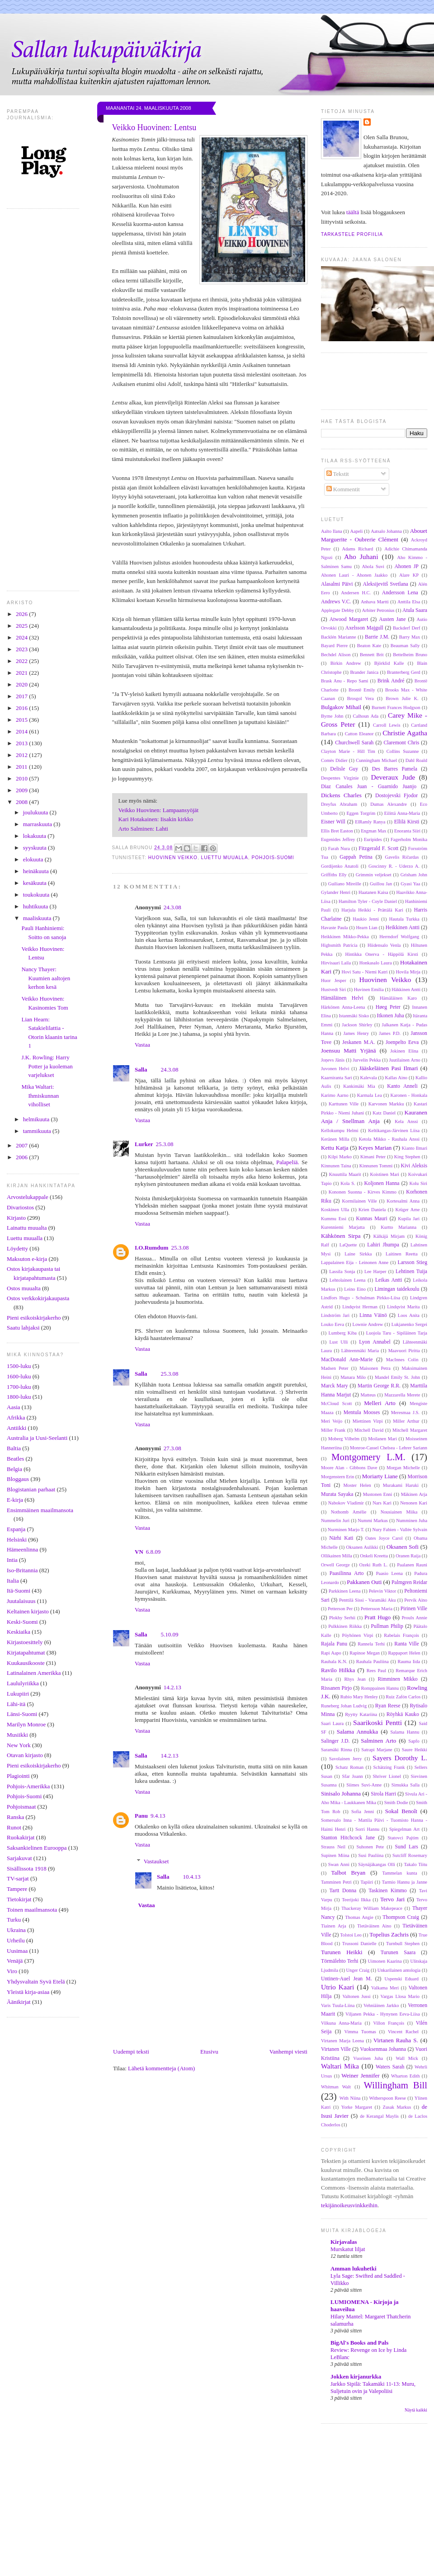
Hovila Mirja (408, 971)
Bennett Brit (372, 654)
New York (19, 1745)
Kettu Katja (335, 1147)
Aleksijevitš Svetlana (385, 584)
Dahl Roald (416, 760)
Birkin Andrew (345, 663)
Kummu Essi (333, 1218)
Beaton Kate (369, 645)
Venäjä (15, 1960)
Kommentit (343, 489)
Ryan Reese (388, 1706)
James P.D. (390, 1033)
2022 (22, 661)
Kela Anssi (406, 1121)
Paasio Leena (389, 1573)
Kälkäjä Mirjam (389, 1236)
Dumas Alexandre (388, 804)
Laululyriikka (23, 1683)
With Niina (350, 2098)
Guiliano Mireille (344, 883)
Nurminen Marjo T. (346, 1529)
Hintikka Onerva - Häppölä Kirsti (381, 954)
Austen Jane (392, 619)
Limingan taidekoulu (396, 1289)
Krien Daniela (372, 1209)
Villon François (389, 2023)
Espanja (16, 1529)
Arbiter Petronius (378, 610)
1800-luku (19, 1396)
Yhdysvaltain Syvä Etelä (36, 1981)
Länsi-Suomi (22, 1714)
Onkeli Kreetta (373, 1555)
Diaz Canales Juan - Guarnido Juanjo (368, 787)
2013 (22, 743)
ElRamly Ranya (370, 821)
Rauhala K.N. (334, 1661)
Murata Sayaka (337, 1494)
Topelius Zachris (389, 1934)
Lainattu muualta (27, 1227)
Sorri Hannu (367, 1829)
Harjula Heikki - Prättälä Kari (372, 909)
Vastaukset (156, 1861)
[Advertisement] (217, 2510)
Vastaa (142, 1044)
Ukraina (16, 1930)
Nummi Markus (373, 1520)
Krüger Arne (407, 1209)
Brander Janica (364, 672)
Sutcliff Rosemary (409, 1855)
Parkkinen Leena (345, 1591)
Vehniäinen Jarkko (381, 2005)
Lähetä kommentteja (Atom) (161, 2068)
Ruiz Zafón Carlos (403, 1696)
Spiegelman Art (404, 1829)
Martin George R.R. (379, 1386)
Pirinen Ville (414, 1609)
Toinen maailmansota (32, 1909)
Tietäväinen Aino (374, 1925)
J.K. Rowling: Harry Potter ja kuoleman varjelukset (46, 1066)
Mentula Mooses (362, 1412)
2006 (22, 1157)
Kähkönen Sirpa (340, 1235)
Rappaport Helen (404, 1652)
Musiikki (17, 1734)
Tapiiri (366, 1882)
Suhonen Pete (370, 1846)
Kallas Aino (396, 1077)
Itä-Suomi (18, 1590)
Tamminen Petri (336, 1882)
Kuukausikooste (26, 1662)
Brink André (391, 681)
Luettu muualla (24, 1238)
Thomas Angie (359, 1917)
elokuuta (34, 859)
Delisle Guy (344, 769)
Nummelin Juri (335, 1520)
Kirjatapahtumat (26, 1652)
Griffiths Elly (334, 874)
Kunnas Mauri (371, 1219)
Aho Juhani (361, 556)
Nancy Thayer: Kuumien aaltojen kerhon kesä (45, 978)
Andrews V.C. (336, 602)
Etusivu (209, 2051)
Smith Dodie (396, 1802)
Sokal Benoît (401, 1811)
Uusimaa (17, 1950)
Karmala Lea (369, 1095)
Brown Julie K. (402, 698)
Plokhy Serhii (342, 1617)
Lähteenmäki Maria (360, 1350)
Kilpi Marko (340, 1156)
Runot (14, 1827)
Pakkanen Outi (364, 1582)
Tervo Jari (392, 1899)
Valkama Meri (385, 1987)
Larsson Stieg (412, 1262)
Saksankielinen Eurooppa (37, 1847)
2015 (22, 719)
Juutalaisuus (21, 1601)
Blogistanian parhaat (31, 1489)
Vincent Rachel (403, 2031)
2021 (22, 672)
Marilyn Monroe (26, 1724)
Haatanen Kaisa (373, 892)
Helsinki (17, 1539)
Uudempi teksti (131, 2051)
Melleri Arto (380, 1403)
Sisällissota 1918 (27, 1868)
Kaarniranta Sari (336, 1077)
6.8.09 (153, 1551)
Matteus (368, 1394)
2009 (22, 790)
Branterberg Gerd (403, 672)
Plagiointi (18, 1775)
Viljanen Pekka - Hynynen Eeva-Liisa (382, 2014)
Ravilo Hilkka (338, 1670)
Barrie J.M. (377, 637)
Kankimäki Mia (359, 1086)
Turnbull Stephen (403, 1943)
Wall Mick (407, 2058)
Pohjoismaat (21, 1806)
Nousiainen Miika (399, 1511)
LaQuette (348, 1244)
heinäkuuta (36, 871)
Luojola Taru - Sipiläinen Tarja (396, 1332)
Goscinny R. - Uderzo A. (394, 866)
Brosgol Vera (360, 698)
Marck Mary (334, 1386)
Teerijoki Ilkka (356, 1899)
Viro (12, 1971)
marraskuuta (38, 824)
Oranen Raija (408, 1555)
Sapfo (413, 1741)
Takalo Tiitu (415, 1864)
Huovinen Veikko (173, 857)
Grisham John (414, 874)
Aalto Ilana (331, 531)
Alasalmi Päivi (337, 584)
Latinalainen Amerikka (34, 1672)
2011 (22, 766)
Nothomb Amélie (349, 1511)
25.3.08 (164, 1144)
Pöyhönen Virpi (357, 1635)
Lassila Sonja (342, 1271)
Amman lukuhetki (353, 2268)
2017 (22, 696)
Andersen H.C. (356, 592)
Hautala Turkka (404, 919)
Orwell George (335, 1564)
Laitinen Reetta (401, 1253)
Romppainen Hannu (380, 1688)
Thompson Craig (400, 1917)
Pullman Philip (387, 1626)
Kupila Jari (409, 1218)
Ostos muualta (24, 1288)
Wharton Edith (405, 2075)
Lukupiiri (18, 1693)
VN (139, 1551)
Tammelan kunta (399, 1873)
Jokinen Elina (404, 1050)
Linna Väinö (373, 1315)
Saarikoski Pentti (377, 1722)
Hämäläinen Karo (398, 998)
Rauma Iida (409, 1661)
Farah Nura (339, 848)
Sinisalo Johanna (341, 1793)
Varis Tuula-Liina (337, 2005)
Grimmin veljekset (374, 874)
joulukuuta (36, 812)
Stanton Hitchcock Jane (348, 1838)
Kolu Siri (418, 1183)
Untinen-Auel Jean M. (346, 1979)
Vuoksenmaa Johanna (383, 2049)
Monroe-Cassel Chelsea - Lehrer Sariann (388, 1447)
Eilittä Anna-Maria (402, 813)
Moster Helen (357, 1485)
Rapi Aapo (331, 1652)
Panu (141, 1815)
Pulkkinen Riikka (345, 1626)
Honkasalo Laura (375, 962)
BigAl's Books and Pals (359, 2342)
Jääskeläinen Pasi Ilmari (388, 1068)
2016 (22, 708)
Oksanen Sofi (403, 1546)
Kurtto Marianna (398, 1227)
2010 (22, 778)
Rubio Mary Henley (359, 1696)
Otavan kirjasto (25, 1755)
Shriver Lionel (387, 1776)
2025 (22, 625)
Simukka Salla (406, 1784)
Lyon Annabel (375, 1342)
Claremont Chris (401, 743)
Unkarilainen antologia (399, 1970)
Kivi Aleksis (414, 1166)
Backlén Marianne (338, 637)
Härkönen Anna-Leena (343, 1007)
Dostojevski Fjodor (396, 796)
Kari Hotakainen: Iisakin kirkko (155, 819)
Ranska (15, 1817)
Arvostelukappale (27, 1197)
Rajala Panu (334, 1644)
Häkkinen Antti (406, 989)
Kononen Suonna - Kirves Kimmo (362, 1191)
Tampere (17, 1888)
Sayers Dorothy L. (400, 1758)
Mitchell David (368, 1430)
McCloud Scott (336, 1403)
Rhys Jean (355, 1679)
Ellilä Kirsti (407, 822)
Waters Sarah (390, 2067)
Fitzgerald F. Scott (378, 848)
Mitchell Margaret (409, 1430)
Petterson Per (340, 1608)
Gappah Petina (356, 857)
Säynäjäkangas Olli (376, 1864)
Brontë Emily (362, 689)
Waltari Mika (340, 2066)
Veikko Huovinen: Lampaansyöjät (158, 810)
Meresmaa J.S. (405, 1412)
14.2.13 (172, 1687)
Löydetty (17, 1248)
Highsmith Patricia (339, 945)
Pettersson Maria (376, 1608)
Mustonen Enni (377, 1494)
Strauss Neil (333, 1846)
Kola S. (347, 1183)
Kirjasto (16, 1217)
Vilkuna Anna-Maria (341, 2023)
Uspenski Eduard (402, 1978)
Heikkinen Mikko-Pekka (345, 936)
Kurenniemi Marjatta (343, 1227)
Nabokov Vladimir (346, 1502)
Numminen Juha (411, 1520)
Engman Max (373, 830)
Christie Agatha (404, 733)
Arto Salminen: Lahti (143, 828)
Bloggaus (18, 1479)
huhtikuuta (36, 906)
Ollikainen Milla (336, 1555)
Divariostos (20, 1207)
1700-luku (19, 1386)
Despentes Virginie (340, 778)
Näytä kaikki (416, 2409)
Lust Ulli (338, 1342)
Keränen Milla (335, 1139)
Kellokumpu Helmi (340, 1130)
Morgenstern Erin (337, 1476)
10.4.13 (191, 1876)
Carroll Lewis (387, 725)
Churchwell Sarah (354, 743)
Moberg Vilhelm (343, 1438)
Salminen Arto (378, 1740)
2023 (22, 649)
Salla (141, 1069)
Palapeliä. (287, 1162)
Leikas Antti (388, 1280)
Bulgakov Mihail (341, 707)
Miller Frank (333, 1430)
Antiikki (16, 1427)
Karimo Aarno (335, 1095)
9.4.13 (158, 1815)
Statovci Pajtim (403, 1837)
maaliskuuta (38, 918)
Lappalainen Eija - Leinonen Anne (354, 1262)
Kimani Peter (373, 1156)
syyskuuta (35, 847)
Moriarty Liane (380, 1476)
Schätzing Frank (389, 1767)
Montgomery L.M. (368, 1457)
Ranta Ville (406, 1644)
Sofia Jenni (362, 1811)
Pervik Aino (415, 1600)
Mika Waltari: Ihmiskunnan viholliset (40, 1095)
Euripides (373, 839)
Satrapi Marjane (376, 1749)
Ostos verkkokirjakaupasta (38, 1298)
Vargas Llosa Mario (400, 1996)
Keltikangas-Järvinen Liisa (394, 1130)
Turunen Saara (398, 1953)
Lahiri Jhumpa (383, 1245)
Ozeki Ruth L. (373, 1564)
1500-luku (19, 1366)
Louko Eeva (332, 1324)
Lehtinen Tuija (411, 1271)
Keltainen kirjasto (28, 1611)
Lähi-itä (16, 1704)
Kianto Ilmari (415, 1148)
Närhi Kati (341, 1538)
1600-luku (19, 1376)
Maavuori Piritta (404, 1350)
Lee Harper (375, 1271)
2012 (22, 755)
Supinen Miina (335, 1855)
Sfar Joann (352, 1776)
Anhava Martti (375, 601)
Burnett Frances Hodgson (396, 707)
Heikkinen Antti (403, 928)
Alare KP (409, 575)
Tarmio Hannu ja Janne (404, 1882)
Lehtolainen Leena (348, 1280)
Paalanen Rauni (412, 1564)
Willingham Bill (395, 2085)
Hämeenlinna (22, 1549)
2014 (22, 731)
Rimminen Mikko (398, 1679)
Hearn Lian (366, 927)
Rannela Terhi (371, 1643)
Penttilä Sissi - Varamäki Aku (367, 1600)
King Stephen (407, 1156)
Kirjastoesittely (24, 1642)
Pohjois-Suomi (24, 1796)
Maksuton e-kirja (27, 1258)
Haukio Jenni (366, 919)
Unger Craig (358, 1970)
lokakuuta (35, 835)
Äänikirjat (19, 2001)
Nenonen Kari (413, 1502)
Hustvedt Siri (333, 989)
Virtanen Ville (336, 2049)
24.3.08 (172, 907)
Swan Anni (338, 1864)
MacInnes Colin (402, 1359)
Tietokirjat (19, 1899)
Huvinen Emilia (369, 989)
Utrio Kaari (337, 1987)
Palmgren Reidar (409, 1582)
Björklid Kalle (389, 663)
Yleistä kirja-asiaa (28, 1991)
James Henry (356, 1033)
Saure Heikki (414, 1749)
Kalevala (368, 1077)
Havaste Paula (334, 927)
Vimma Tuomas (360, 2031)
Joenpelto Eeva (402, 1042)
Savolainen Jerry (345, 1758)
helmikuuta (37, 1119)
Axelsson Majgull (364, 628)
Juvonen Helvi (335, 1068)
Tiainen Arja (333, 1925)
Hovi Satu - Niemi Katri (365, 971)
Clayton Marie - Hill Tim (348, 751)
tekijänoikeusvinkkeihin (349, 2205)
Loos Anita (409, 1315)
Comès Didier (334, 760)
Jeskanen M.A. (358, 1042)
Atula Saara (414, 610)
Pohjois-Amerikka (28, 1786)
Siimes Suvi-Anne (364, 1784)
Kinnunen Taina (336, 1165)
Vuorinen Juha (368, 2058)
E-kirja (15, 1499)
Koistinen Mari (384, 1174)
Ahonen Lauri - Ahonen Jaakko (354, 575)
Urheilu (16, 1940)
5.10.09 (169, 1634)
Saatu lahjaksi (23, 1327)
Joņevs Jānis (332, 1060)
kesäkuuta (35, 882)
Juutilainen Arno (404, 1060)
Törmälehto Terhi (340, 1961)
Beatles (15, 1458)
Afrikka (16, 1417)
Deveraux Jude (393, 777)
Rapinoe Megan (364, 1652)
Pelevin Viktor (382, 1591)
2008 (22, 802)
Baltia (14, 1448)
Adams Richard (357, 548)
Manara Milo (353, 1377)
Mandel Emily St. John (397, 1377)
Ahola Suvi (373, 566)
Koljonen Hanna (381, 1183)
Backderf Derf (406, 627)
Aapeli (356, 531)
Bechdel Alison (335, 654)
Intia (12, 1559)
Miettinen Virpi (368, 1421)
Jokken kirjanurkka (355, 2376)
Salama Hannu (405, 1732)
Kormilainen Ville (359, 1201)
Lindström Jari (335, 1315)
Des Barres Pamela (394, 769)
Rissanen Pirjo (336, 1688)
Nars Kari (382, 1502)
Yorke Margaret (356, 2107)
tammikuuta (37, 1131)
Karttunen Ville (344, 1103)
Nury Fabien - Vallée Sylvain (399, 1529)
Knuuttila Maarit (345, 1174)
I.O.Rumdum (151, 1247)
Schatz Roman (349, 1767)
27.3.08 (172, 1448)
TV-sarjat (18, 1878)
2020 (22, 684)
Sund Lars (406, 1847)
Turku (14, 1919)
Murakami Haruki (401, 1485)
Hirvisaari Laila (336, 962)
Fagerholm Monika (409, 839)
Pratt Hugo (377, 1617)
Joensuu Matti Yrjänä (348, 1050)
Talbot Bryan (348, 1872)
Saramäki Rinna (336, 1749)
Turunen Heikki (342, 1952)
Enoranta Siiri (407, 830)
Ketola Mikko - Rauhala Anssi (389, 1139)
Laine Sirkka (358, 1253)
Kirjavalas (343, 2241)
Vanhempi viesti (288, 2051)
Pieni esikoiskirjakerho (34, 1317)
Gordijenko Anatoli (340, 866)
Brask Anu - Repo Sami (344, 680)
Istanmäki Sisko (354, 1015)
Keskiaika (18, 1631)
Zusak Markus (397, 2107)
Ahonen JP (406, 566)
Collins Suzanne (403, 751)
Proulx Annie (414, 1617)
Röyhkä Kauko (403, 1714)
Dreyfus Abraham (339, 804)
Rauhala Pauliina (372, 1661)
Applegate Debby (337, 610)
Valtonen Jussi (357, 1996)
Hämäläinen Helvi (342, 998)
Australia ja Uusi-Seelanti (37, 1437)
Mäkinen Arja (414, 1494)
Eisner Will (333, 822)
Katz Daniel (384, 1112)
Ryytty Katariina (361, 1714)
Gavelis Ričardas (402, 857)
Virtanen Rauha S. (395, 2040)
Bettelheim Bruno (410, 654)
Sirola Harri (383, 1794)
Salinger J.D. (335, 1741)
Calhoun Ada (365, 716)
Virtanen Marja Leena (342, 2040)
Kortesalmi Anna (403, 1201)
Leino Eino (355, 1289)
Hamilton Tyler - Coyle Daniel (368, 901)
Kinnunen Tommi (376, 1165)
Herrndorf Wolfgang (399, 936)
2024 (22, 637)
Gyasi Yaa (410, 883)
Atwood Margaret (349, 619)
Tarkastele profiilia (352, 234)
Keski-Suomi (22, 1621)
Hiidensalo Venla (384, 945)
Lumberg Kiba (343, 1332)
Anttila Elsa (408, 601)
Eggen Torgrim (361, 813)
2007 (22, 1145)
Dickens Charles (341, 795)
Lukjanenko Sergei (409, 1324)
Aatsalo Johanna (386, 531)
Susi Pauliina (370, 1855)
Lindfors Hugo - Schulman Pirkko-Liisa (360, 1297)
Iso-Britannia (22, 1570)
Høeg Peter (388, 1007)
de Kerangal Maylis (379, 2116)
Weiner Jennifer (360, 2075)
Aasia (13, 1407)
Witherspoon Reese (387, 2098)
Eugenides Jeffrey (338, 839)
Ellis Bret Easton (337, 830)
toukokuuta (37, 894)
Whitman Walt (336, 2086)
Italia (13, 1580)
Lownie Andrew (368, 1324)
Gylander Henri (335, 892)
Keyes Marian (375, 1147)
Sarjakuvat (19, 1858)
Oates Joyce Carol (384, 1538)
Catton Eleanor (359, 733)
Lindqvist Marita (403, 1306)
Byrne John (332, 716)
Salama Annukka (357, 1731)
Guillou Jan (381, 883)
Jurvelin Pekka (367, 1060)
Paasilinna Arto (347, 1573)
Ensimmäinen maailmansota (40, 1510)
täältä (352, 212)
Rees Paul (376, 1670)
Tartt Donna (342, 1891)
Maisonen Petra (375, 1368)
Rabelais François (401, 1635)
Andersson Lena (400, 593)
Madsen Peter (335, 1368)
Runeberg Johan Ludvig (344, 1705)
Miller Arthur (406, 1421)
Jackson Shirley (357, 1024)
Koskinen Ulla (335, 1209)
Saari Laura (332, 1723)
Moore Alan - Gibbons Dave (349, 1467)
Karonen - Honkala (409, 1095)
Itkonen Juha (390, 1016)
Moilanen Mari (382, 1438)
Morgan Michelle (403, 1467)
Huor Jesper (333, 980)
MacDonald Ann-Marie (347, 1360)
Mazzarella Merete (402, 1394)
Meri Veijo (331, 1421)
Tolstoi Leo (351, 1934)
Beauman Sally (405, 645)
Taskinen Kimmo (387, 1891)
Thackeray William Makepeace (371, 1908)
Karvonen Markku (386, 1103)
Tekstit (337, 473)
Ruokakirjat (20, 1837)
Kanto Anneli (402, 1086)
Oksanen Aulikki (362, 1547)
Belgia (14, 1469)
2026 (22, 614)
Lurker (144, 1144)
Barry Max (409, 637)
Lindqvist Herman (359, 1306)
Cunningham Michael (376, 760)
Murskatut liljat (347, 2249)
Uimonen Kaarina (385, 1961)
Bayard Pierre (334, 645)
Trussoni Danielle (359, 1943)
